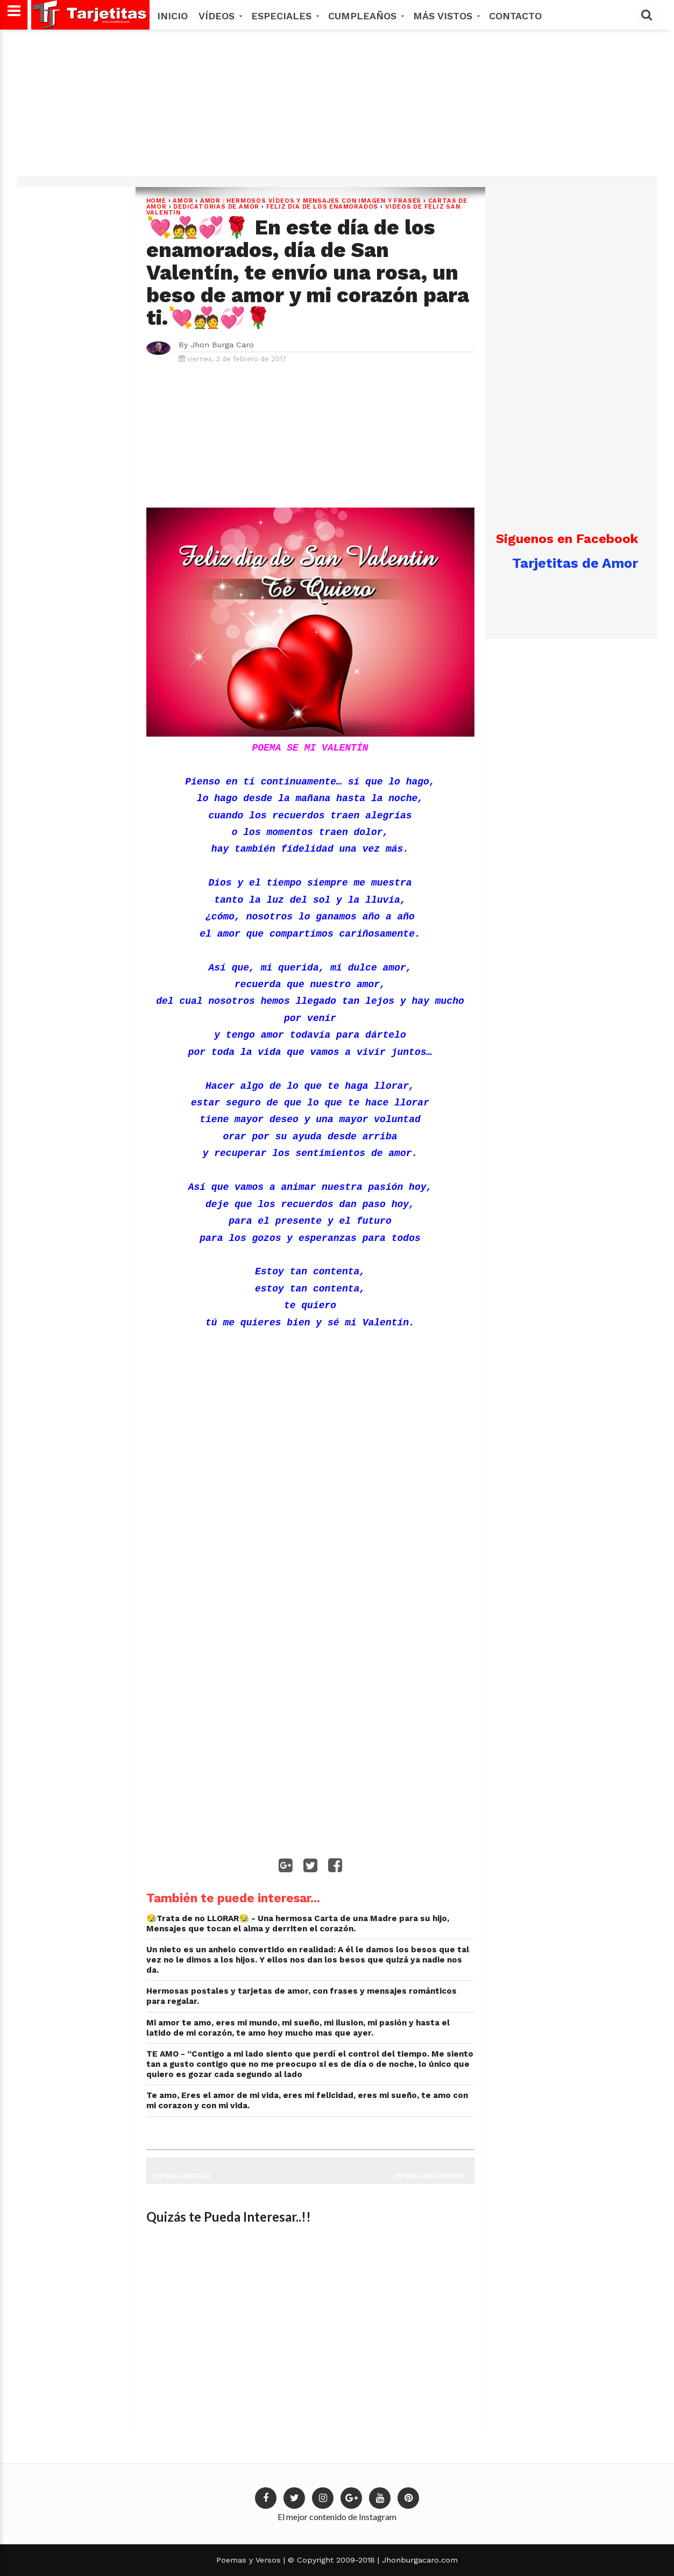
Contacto (515, 16)
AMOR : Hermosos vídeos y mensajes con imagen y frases (310, 200)
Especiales (284, 16)
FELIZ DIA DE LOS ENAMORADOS (322, 206)
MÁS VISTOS (445, 16)
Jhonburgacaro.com (418, 2560)
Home (156, 200)
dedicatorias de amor (216, 206)
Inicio (172, 16)
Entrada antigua (182, 2176)
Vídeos (219, 16)
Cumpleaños (365, 16)
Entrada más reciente (430, 2176)
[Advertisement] (335, 107)
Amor (183, 200)
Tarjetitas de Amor (575, 563)
